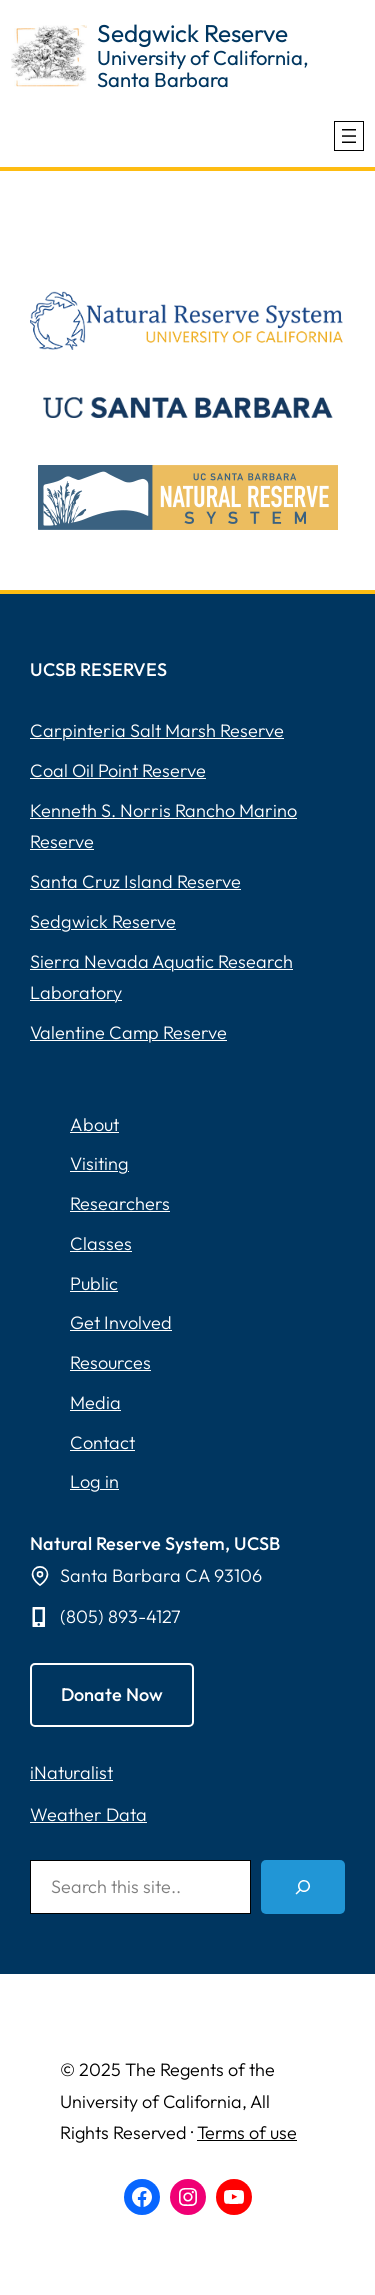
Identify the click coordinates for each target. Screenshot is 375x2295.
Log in (94, 1481)
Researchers (120, 1203)
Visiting (99, 1163)
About (94, 1124)
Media (95, 1402)
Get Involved (121, 1322)
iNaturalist (71, 1772)
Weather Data (88, 1814)
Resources (110, 1362)
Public (94, 1283)
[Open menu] (349, 136)
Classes (101, 1243)
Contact (102, 1442)
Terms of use (247, 2132)
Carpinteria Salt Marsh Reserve (157, 730)
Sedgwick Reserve (192, 33)
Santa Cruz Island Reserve (135, 881)
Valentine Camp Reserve (128, 1032)
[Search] (303, 1887)
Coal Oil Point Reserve (118, 770)
